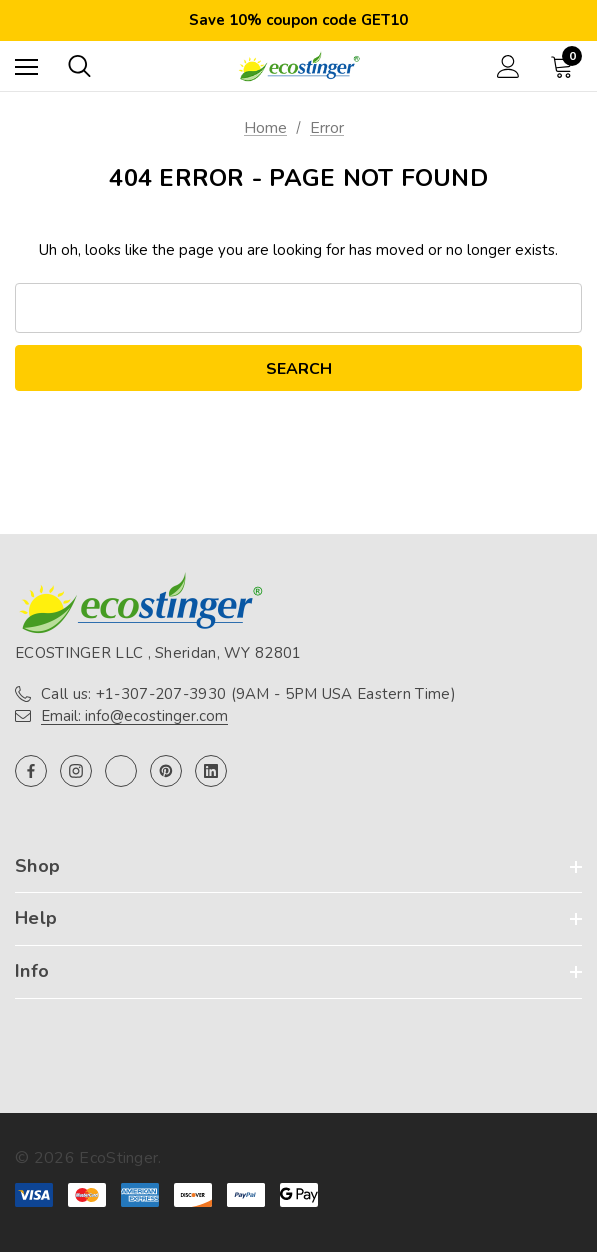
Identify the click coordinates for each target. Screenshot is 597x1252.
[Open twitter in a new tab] (121, 771)
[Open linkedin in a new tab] (211, 771)
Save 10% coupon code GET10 (298, 20)
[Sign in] (508, 66)
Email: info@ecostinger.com (134, 716)
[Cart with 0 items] (566, 66)
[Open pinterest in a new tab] (166, 771)
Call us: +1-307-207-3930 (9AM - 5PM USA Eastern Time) (248, 694)
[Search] (79, 66)
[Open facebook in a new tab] (31, 771)
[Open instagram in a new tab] (76, 771)
